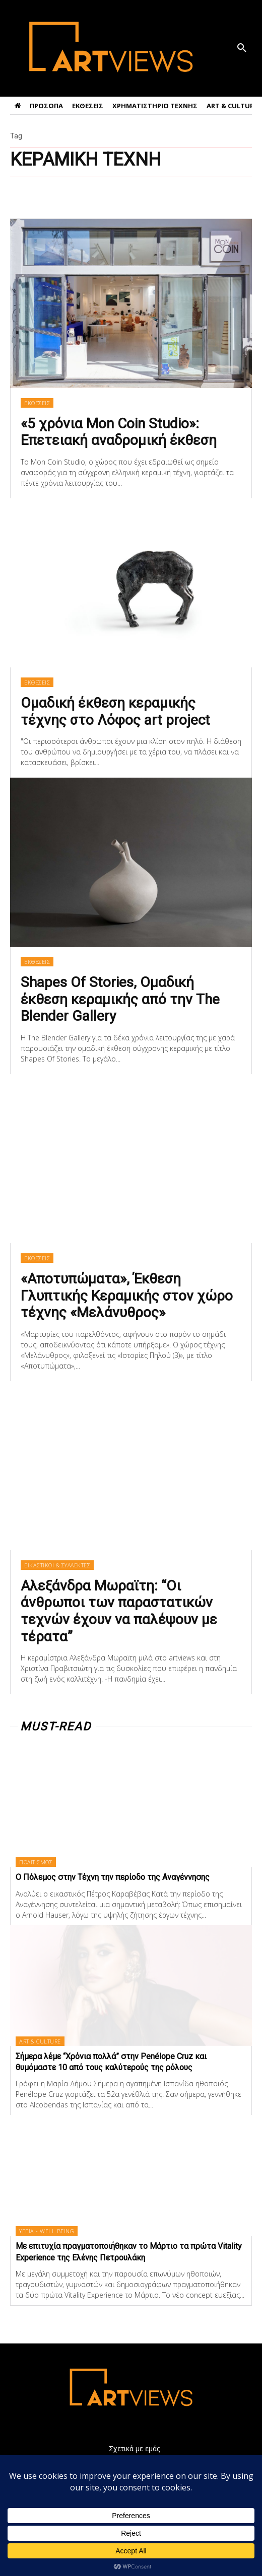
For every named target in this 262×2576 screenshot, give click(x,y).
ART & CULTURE (40, 2041)
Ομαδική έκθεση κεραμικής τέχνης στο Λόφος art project (115, 711)
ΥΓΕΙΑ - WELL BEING (46, 2231)
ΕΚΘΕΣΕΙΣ (37, 403)
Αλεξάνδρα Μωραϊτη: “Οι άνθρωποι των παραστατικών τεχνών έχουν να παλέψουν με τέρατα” (119, 1611)
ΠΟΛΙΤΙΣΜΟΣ (35, 1862)
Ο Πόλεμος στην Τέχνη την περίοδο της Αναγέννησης (113, 1877)
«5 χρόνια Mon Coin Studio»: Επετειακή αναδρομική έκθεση (119, 432)
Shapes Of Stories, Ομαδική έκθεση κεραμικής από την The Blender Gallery (120, 999)
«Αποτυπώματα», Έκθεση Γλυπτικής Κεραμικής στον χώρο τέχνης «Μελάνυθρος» (127, 1295)
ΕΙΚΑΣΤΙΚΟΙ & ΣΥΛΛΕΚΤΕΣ (57, 1565)
